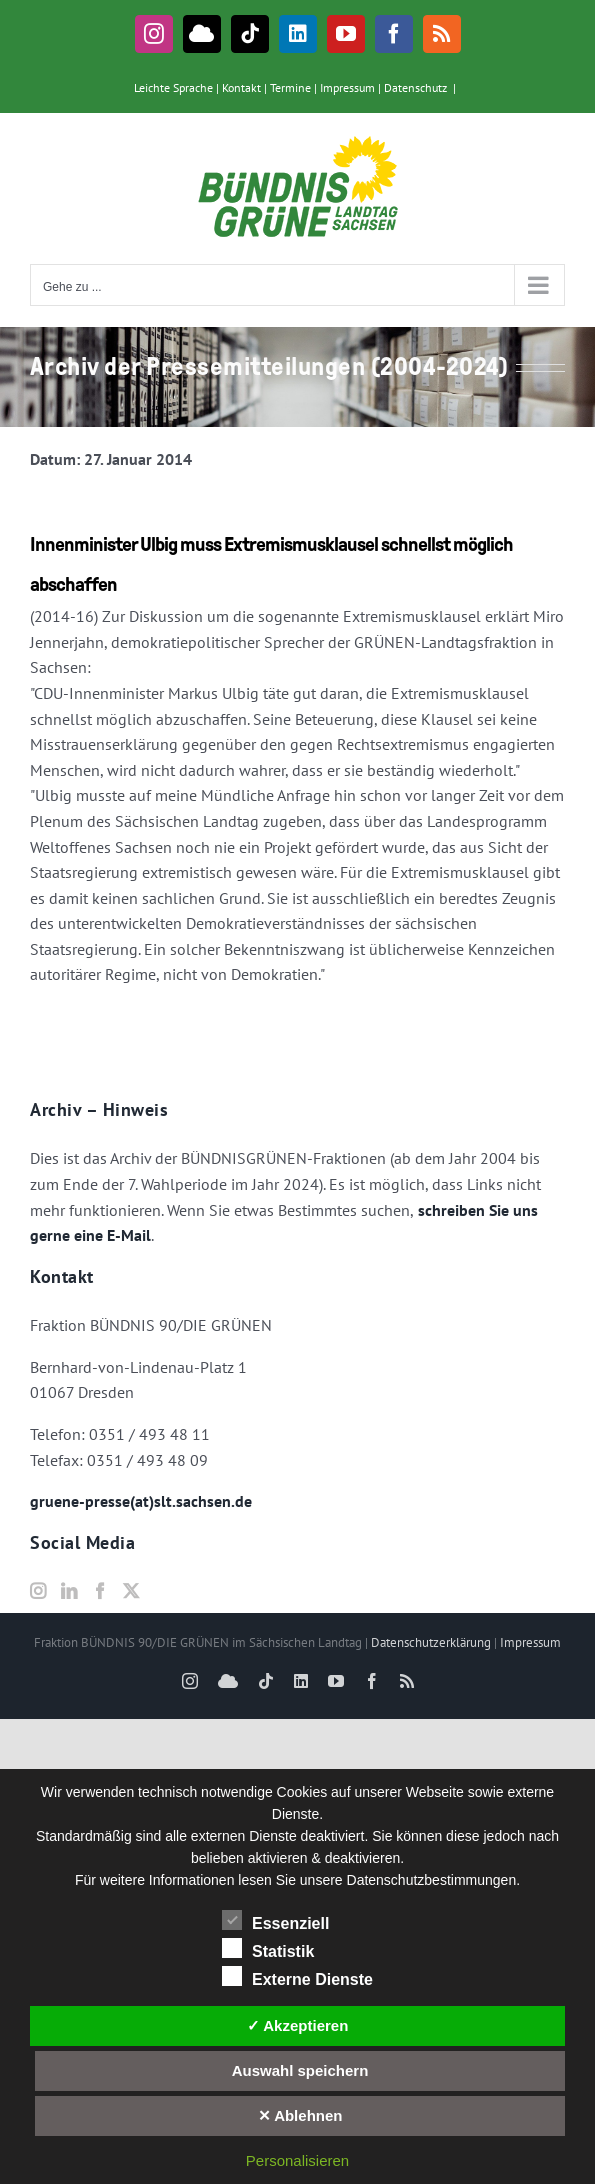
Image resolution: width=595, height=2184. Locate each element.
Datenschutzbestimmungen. (434, 1880)
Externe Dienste (297, 1977)
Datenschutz (415, 87)
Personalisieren (297, 2160)
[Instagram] (38, 1591)
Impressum (347, 87)
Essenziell (275, 1921)
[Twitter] (131, 1591)
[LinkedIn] (69, 1591)
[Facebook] (100, 1591)
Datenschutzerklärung (431, 1642)
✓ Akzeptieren (298, 2025)
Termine (290, 87)
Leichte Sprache (173, 87)
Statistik (268, 1949)
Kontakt (241, 87)
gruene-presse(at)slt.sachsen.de (141, 1501)
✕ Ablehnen (300, 2115)
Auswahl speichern (300, 2070)
